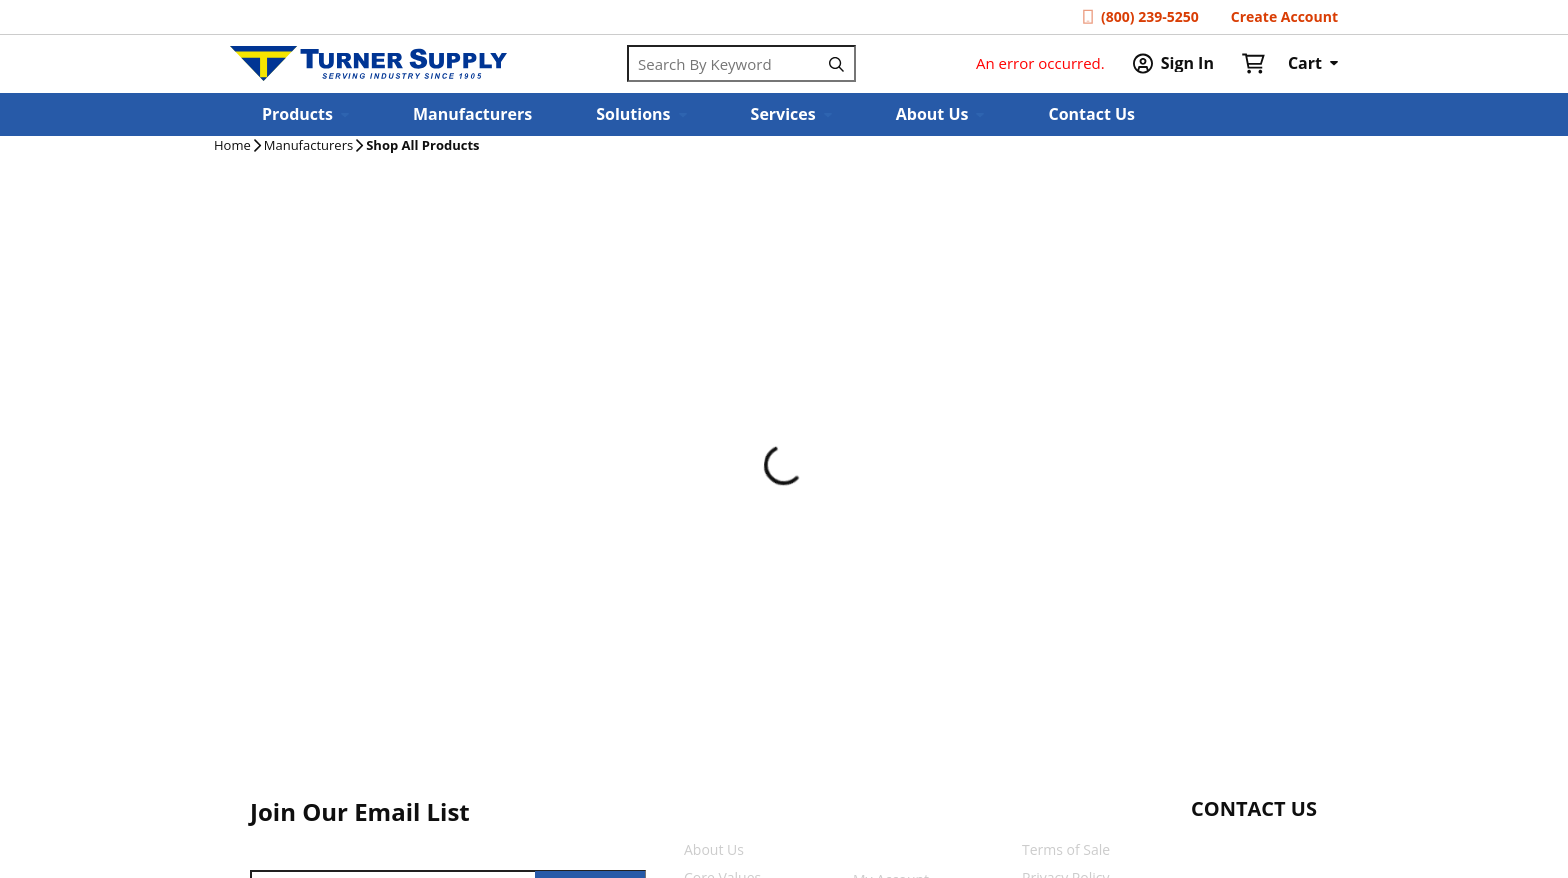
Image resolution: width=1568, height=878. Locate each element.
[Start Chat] (1235, 848)
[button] (305, 114)
